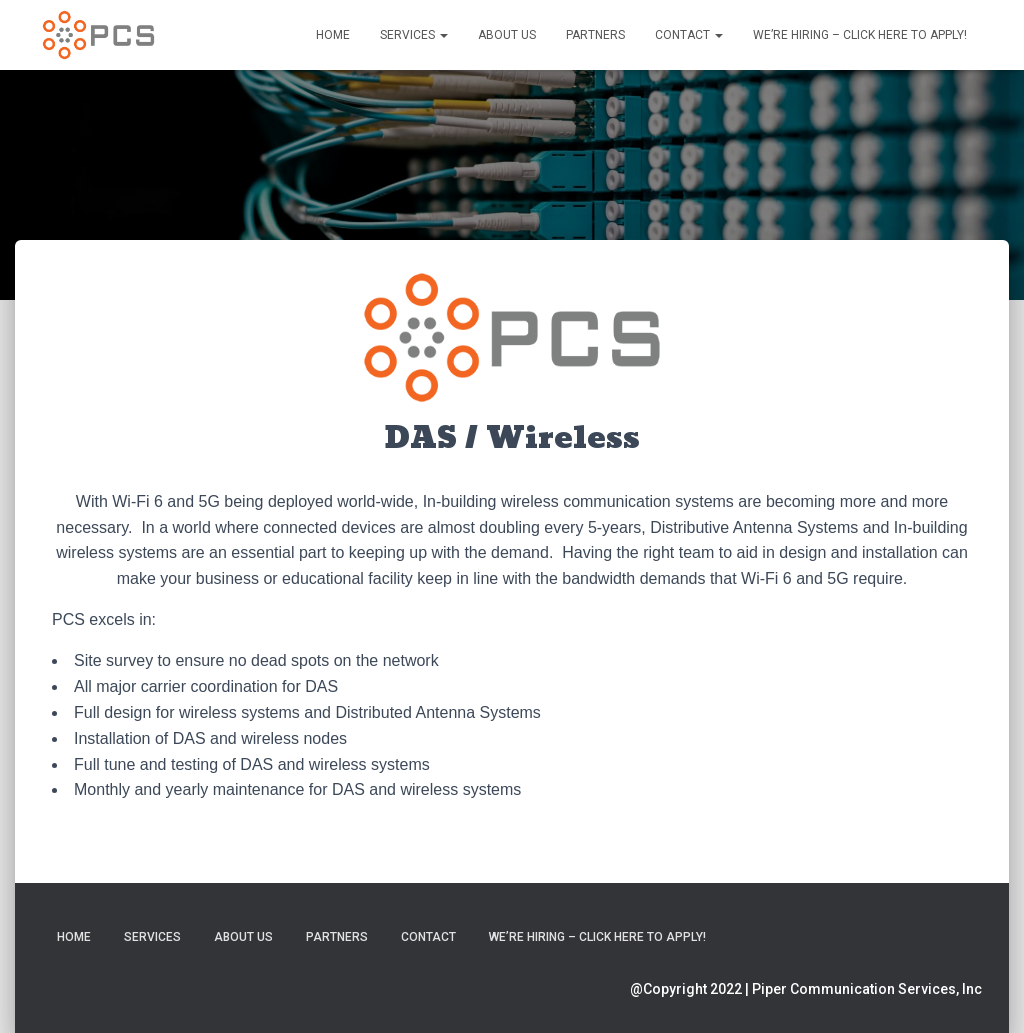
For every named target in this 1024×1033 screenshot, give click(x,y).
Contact (689, 35)
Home (333, 35)
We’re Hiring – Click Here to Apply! (860, 35)
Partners (595, 35)
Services (414, 35)
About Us (507, 35)
